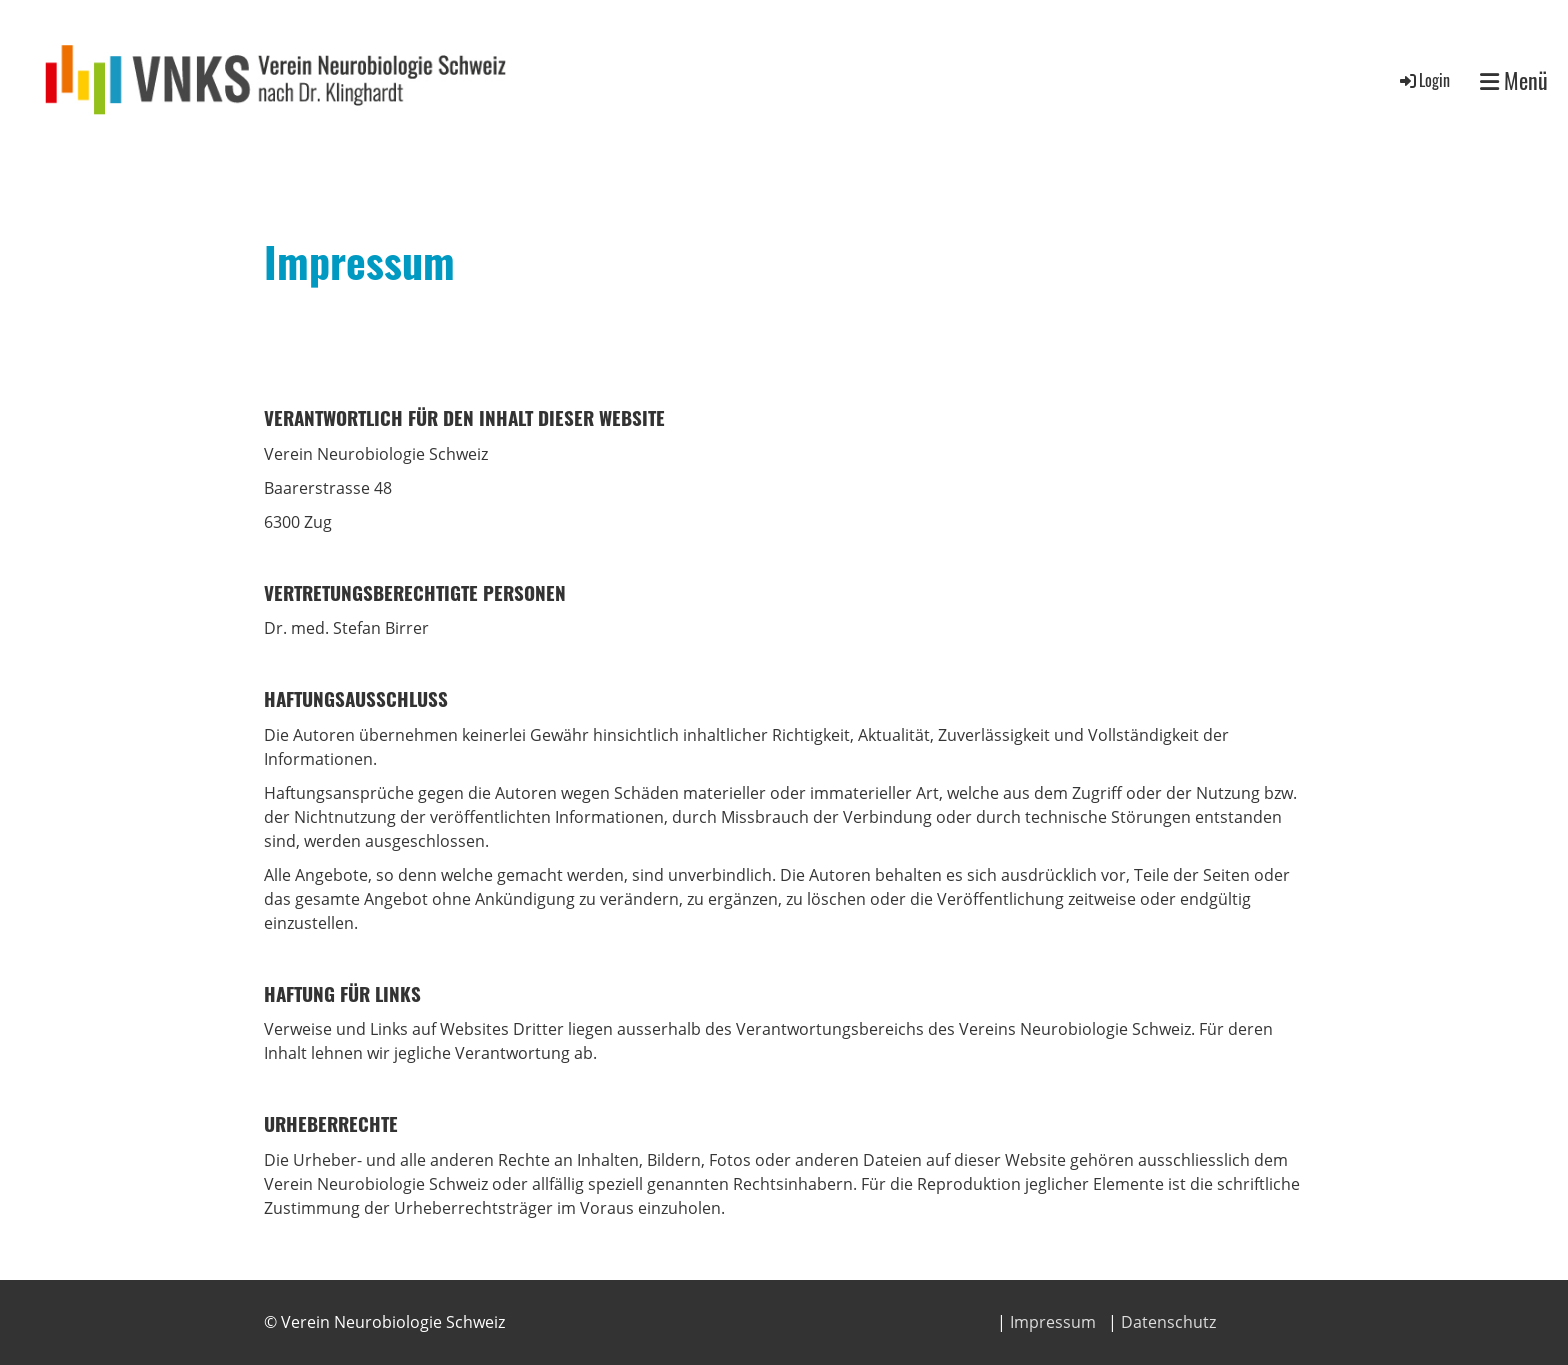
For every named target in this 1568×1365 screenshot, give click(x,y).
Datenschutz (1168, 1322)
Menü (1514, 80)
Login (1423, 80)
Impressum (1053, 1322)
